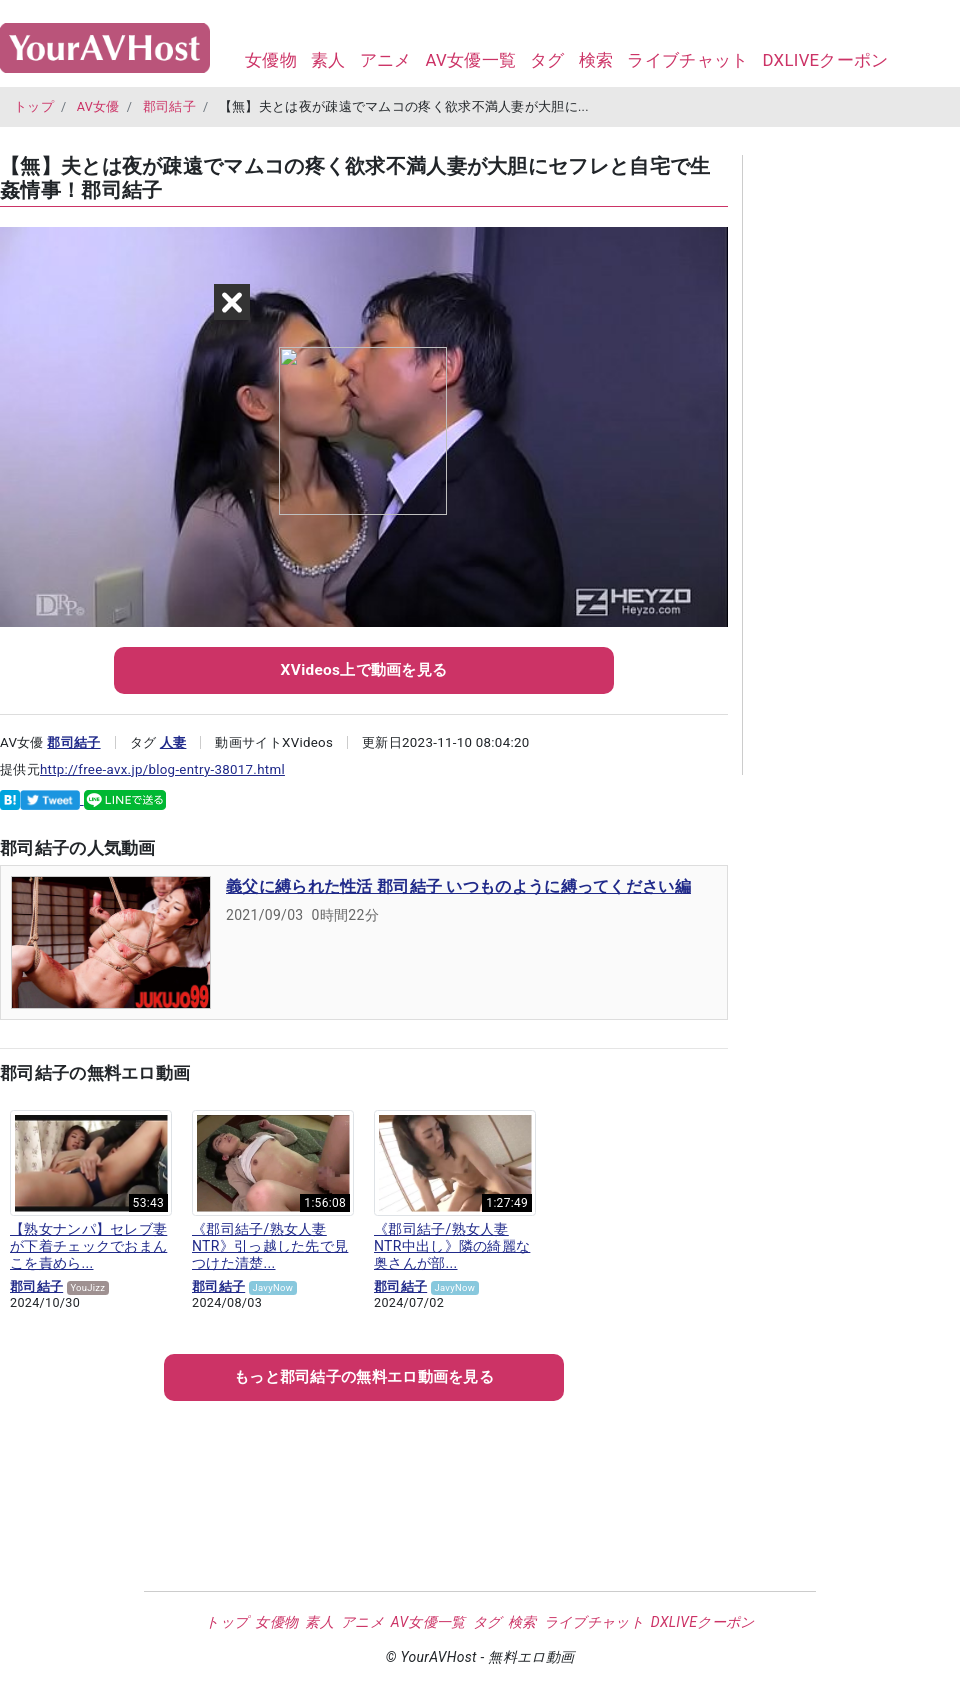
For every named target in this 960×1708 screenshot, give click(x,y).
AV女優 (98, 106)
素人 (328, 60)
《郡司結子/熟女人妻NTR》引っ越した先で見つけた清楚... (270, 1246)
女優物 (271, 60)
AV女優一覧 (470, 60)
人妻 (173, 742)
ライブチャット (687, 60)
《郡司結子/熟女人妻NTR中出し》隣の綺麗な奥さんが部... (452, 1246)
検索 (596, 60)
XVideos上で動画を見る (364, 670)
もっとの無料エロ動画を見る (364, 1377)
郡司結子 (169, 106)
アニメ (386, 60)
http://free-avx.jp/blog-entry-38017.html (162, 769)
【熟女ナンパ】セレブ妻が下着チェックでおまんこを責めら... (88, 1246)
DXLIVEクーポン (825, 60)
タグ (547, 60)
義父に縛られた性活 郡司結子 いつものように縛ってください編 (458, 886)
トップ (34, 106)
